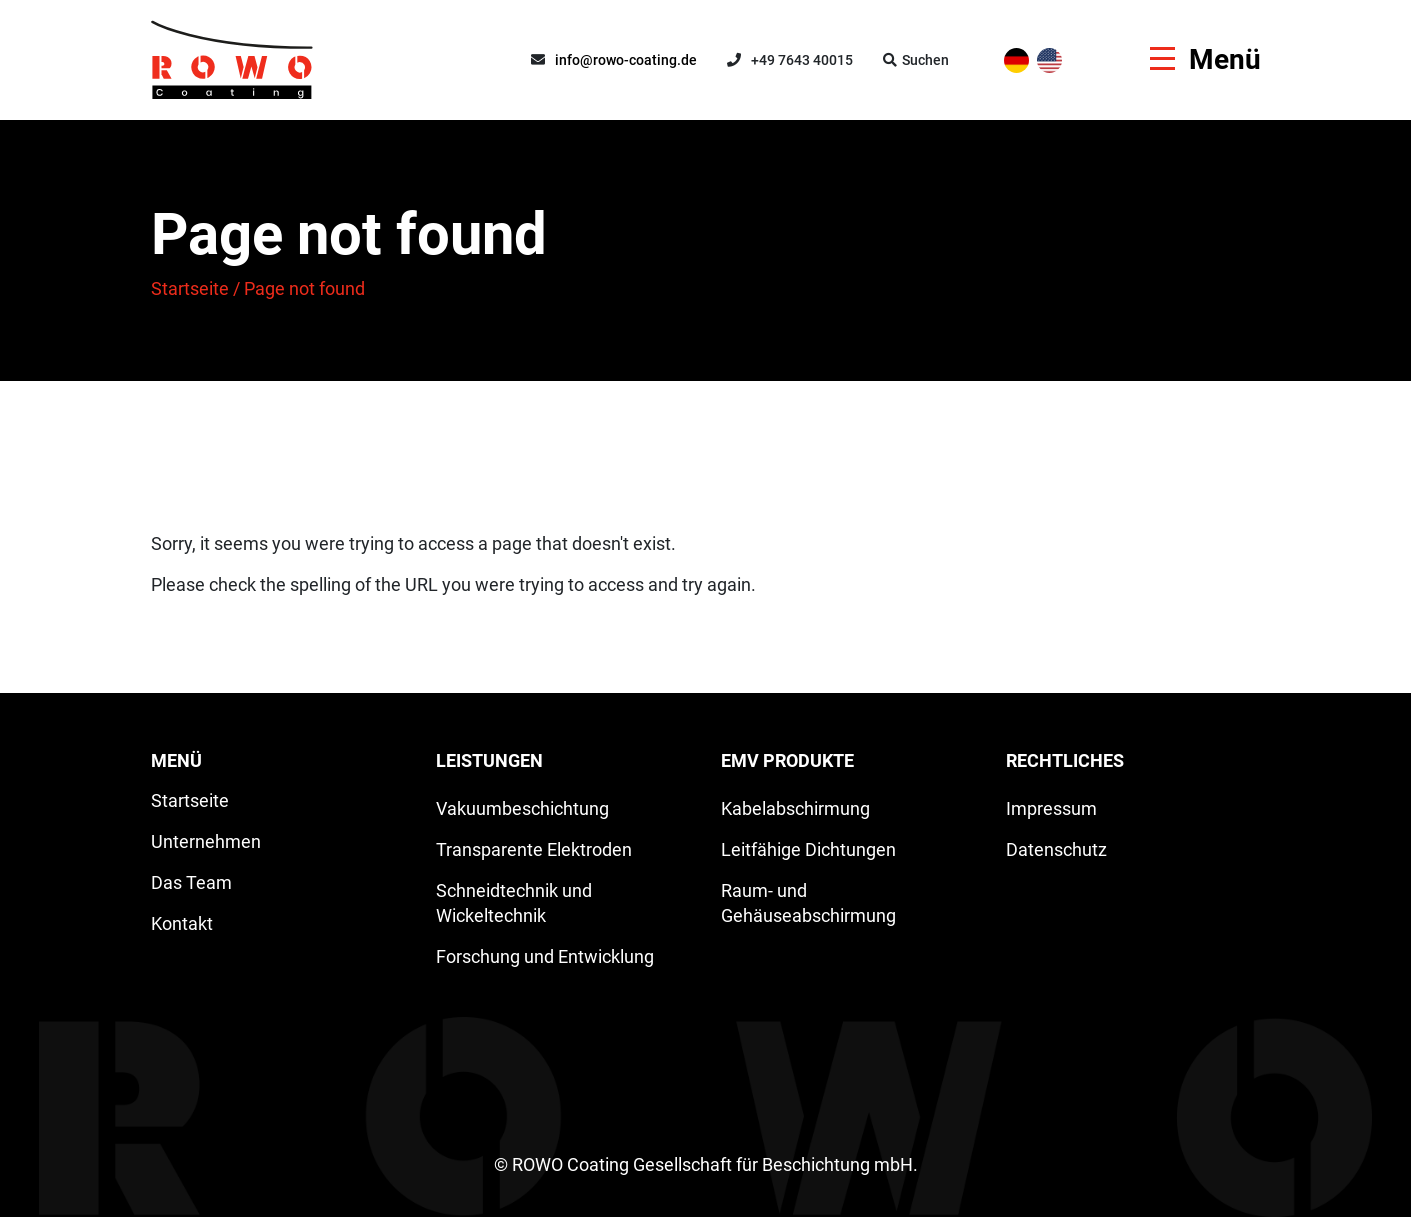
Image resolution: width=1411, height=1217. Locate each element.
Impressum (1051, 808)
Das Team (191, 882)
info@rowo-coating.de (626, 60)
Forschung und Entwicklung (545, 956)
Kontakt (182, 923)
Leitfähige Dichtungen (808, 849)
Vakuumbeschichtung (522, 808)
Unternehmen (206, 841)
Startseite (190, 288)
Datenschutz (1056, 849)
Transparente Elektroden (534, 849)
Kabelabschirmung (795, 808)
